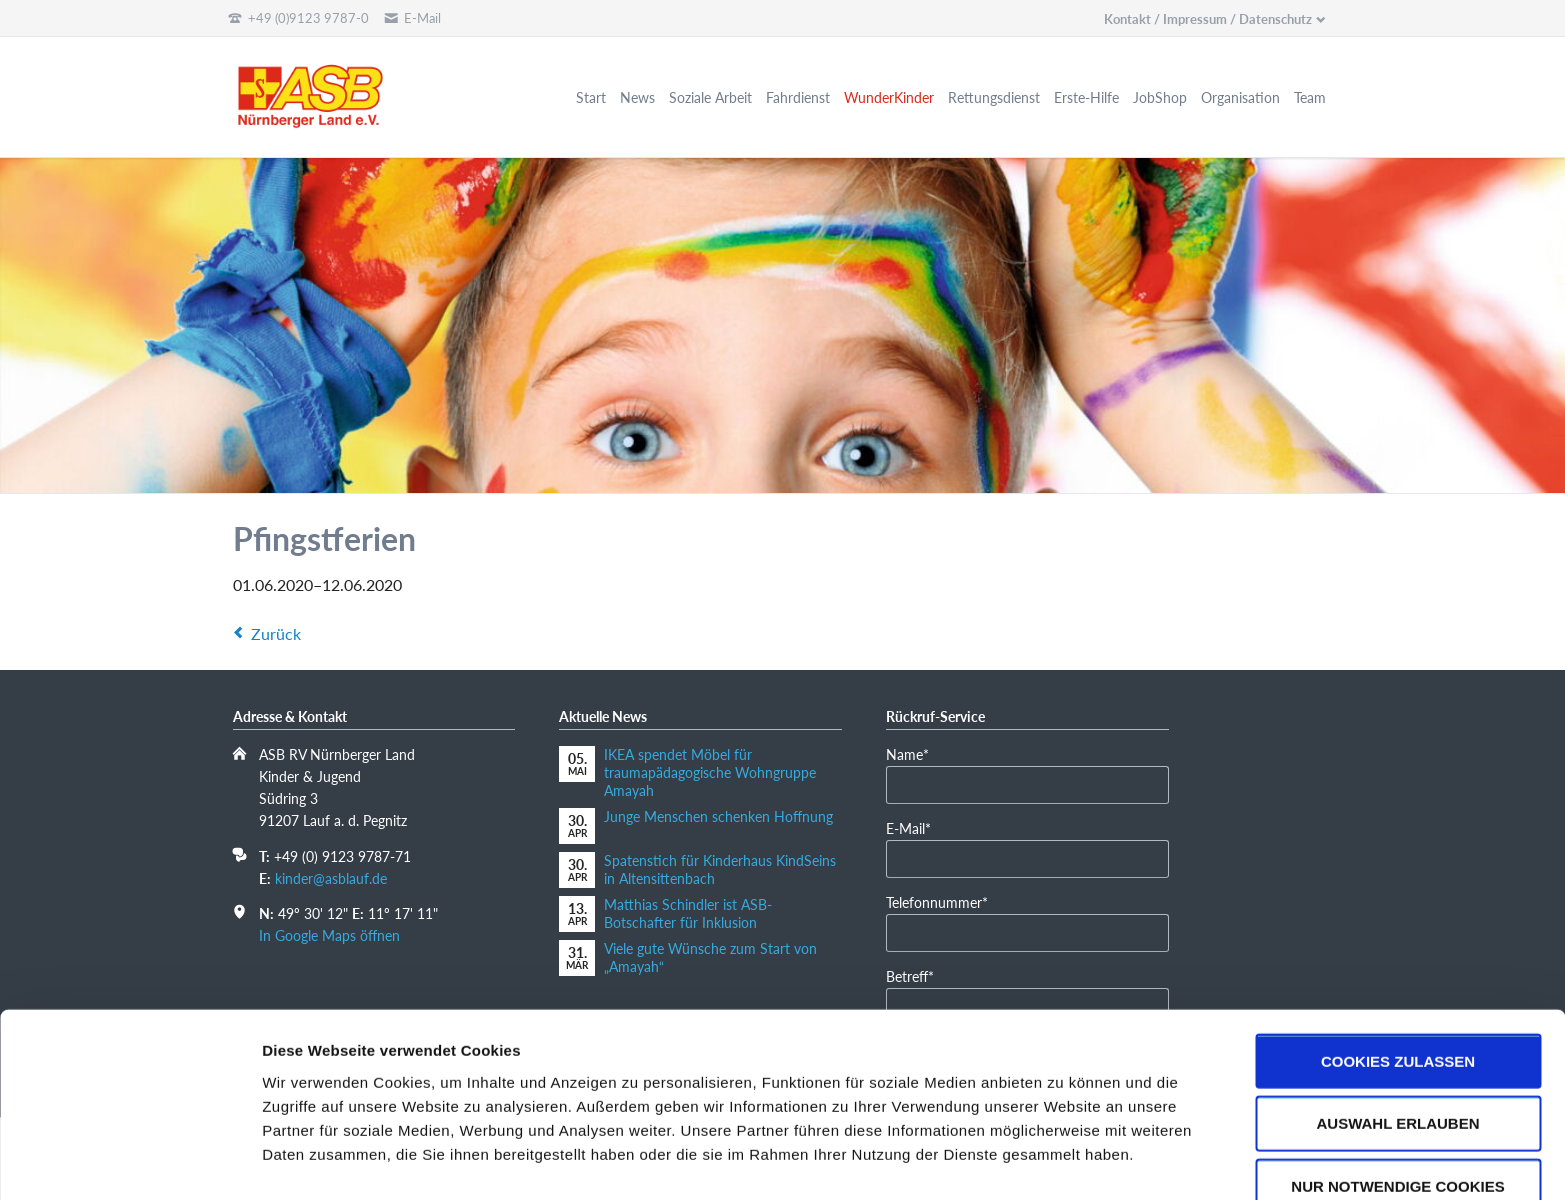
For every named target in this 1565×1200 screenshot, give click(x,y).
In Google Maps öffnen (329, 935)
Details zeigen (1063, 1160)
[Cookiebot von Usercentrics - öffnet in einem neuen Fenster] (129, 1161)
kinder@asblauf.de (331, 878)
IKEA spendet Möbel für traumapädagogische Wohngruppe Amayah (710, 772)
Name (916, 753)
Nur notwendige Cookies (1397, 1128)
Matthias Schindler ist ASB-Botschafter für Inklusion (688, 913)
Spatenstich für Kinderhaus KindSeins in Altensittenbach (720, 869)
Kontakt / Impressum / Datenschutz (1208, 19)
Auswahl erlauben (1397, 1065)
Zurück (276, 633)
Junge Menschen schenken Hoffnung (718, 816)
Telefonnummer (937, 901)
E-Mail (916, 827)
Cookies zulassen (1398, 1002)
